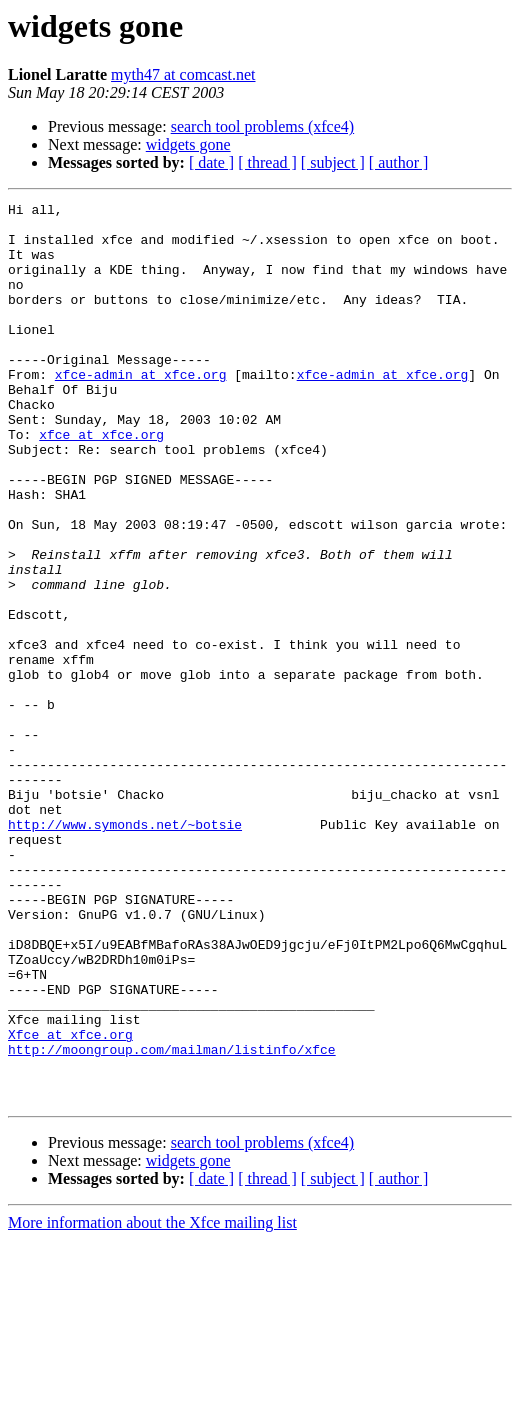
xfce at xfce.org (101, 482)
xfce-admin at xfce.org (141, 410)
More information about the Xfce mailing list (152, 1402)
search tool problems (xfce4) (262, 126)
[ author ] (399, 162)
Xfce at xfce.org (70, 1202)
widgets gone (188, 144)
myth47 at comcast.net (183, 74)
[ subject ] (333, 162)
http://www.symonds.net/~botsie (125, 950)
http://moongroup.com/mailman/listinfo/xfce (172, 1220)
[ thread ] (267, 162)
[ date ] (211, 162)
